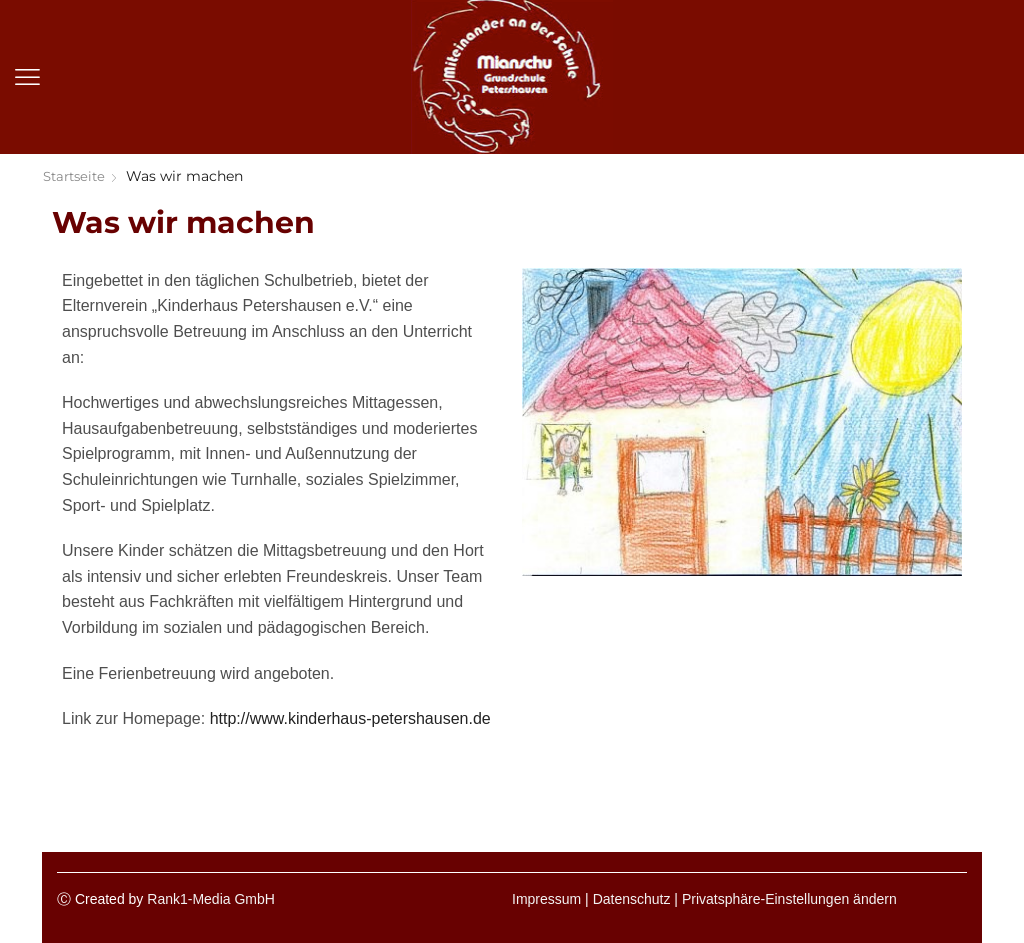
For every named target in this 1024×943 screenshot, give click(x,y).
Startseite (77, 176)
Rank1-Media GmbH (211, 899)
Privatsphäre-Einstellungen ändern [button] (789, 899)
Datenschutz (632, 899)
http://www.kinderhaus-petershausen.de (350, 718)
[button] (27, 77)
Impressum (546, 899)
